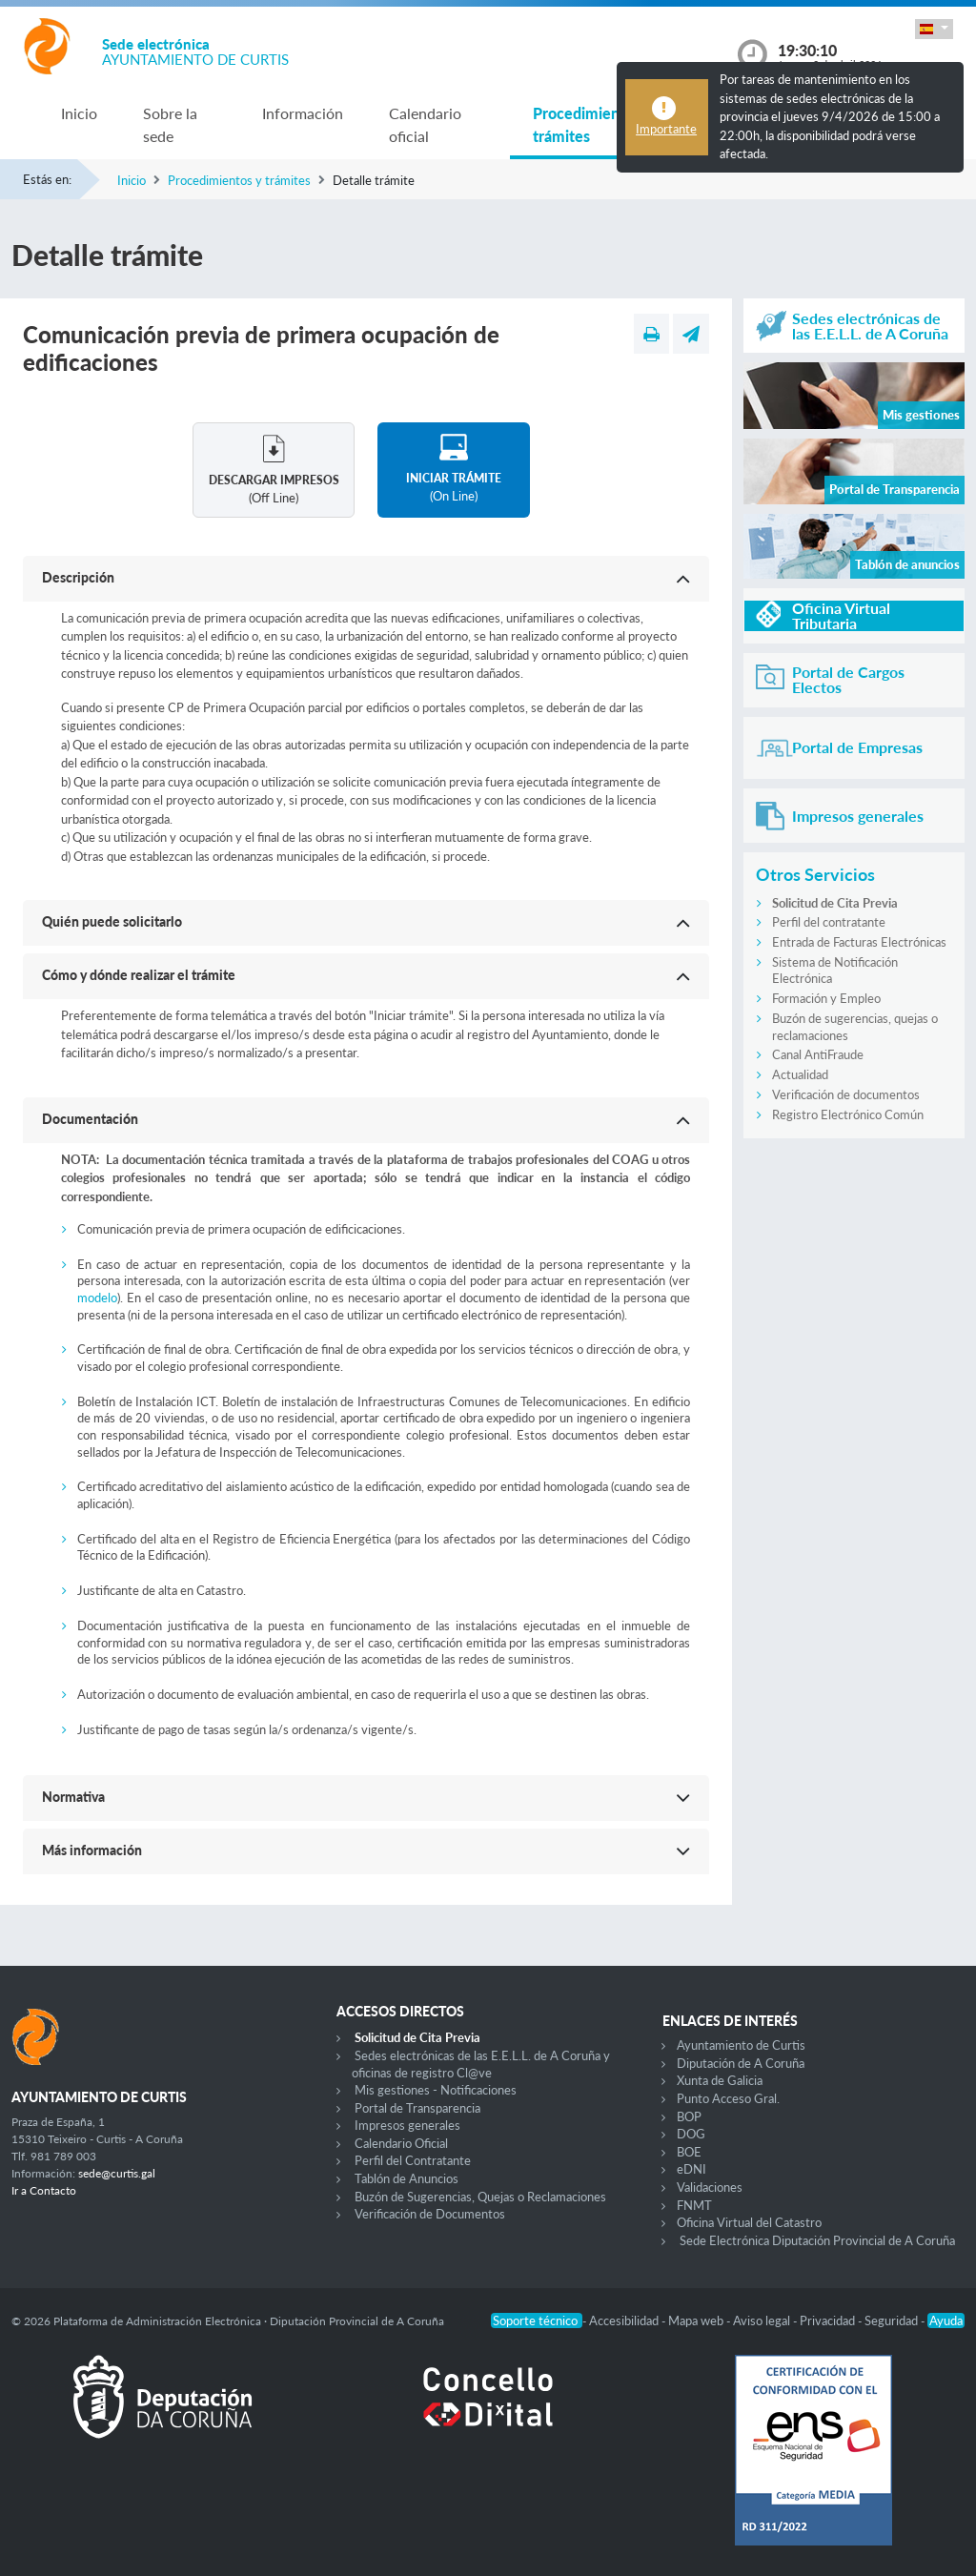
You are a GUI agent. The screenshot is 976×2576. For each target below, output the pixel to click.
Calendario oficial (425, 124)
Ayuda (946, 2320)
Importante (666, 128)
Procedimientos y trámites (593, 124)
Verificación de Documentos (430, 2213)
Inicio (79, 113)
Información (302, 113)
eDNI (691, 2169)
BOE (689, 2151)
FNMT (694, 2205)
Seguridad (892, 2320)
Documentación (90, 1119)
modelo (97, 1297)
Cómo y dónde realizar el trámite (138, 975)
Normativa (73, 1797)
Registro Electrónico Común (848, 1114)
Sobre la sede (170, 124)
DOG (691, 2133)
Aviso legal (763, 2320)
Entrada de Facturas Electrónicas (859, 942)
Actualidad (800, 1074)
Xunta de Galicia (719, 2080)
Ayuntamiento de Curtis (741, 2045)
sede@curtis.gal (116, 2173)
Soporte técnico (536, 2320)
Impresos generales (407, 2125)
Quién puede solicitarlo (112, 921)
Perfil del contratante (828, 922)
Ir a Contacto (43, 2190)
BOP (689, 2116)
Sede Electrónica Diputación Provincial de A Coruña (817, 2240)
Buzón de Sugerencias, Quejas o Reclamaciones (480, 2196)
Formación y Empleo (826, 998)
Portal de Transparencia (417, 2108)
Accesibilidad (625, 2320)
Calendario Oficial (401, 2143)
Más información (92, 1850)
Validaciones (709, 2187)
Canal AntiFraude (818, 1054)
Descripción (78, 577)
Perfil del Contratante (413, 2160)
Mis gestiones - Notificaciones (436, 2089)
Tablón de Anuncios (406, 2178)
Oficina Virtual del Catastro (749, 2222)
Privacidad (829, 2320)
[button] (934, 29)
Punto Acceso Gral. (728, 2098)
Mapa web (697, 2320)
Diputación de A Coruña (740, 2063)
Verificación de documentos (846, 1094)
